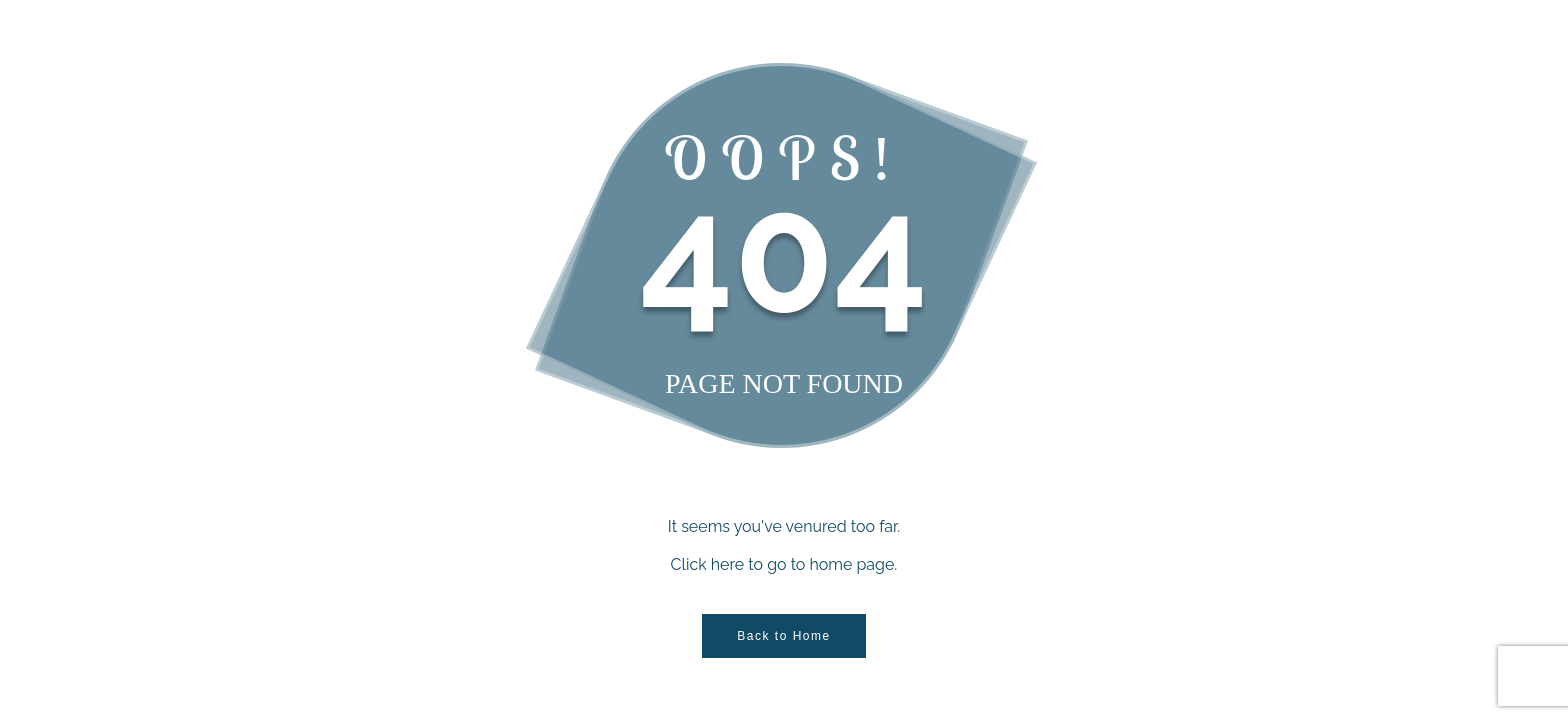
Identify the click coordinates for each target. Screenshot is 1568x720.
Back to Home (783, 636)
